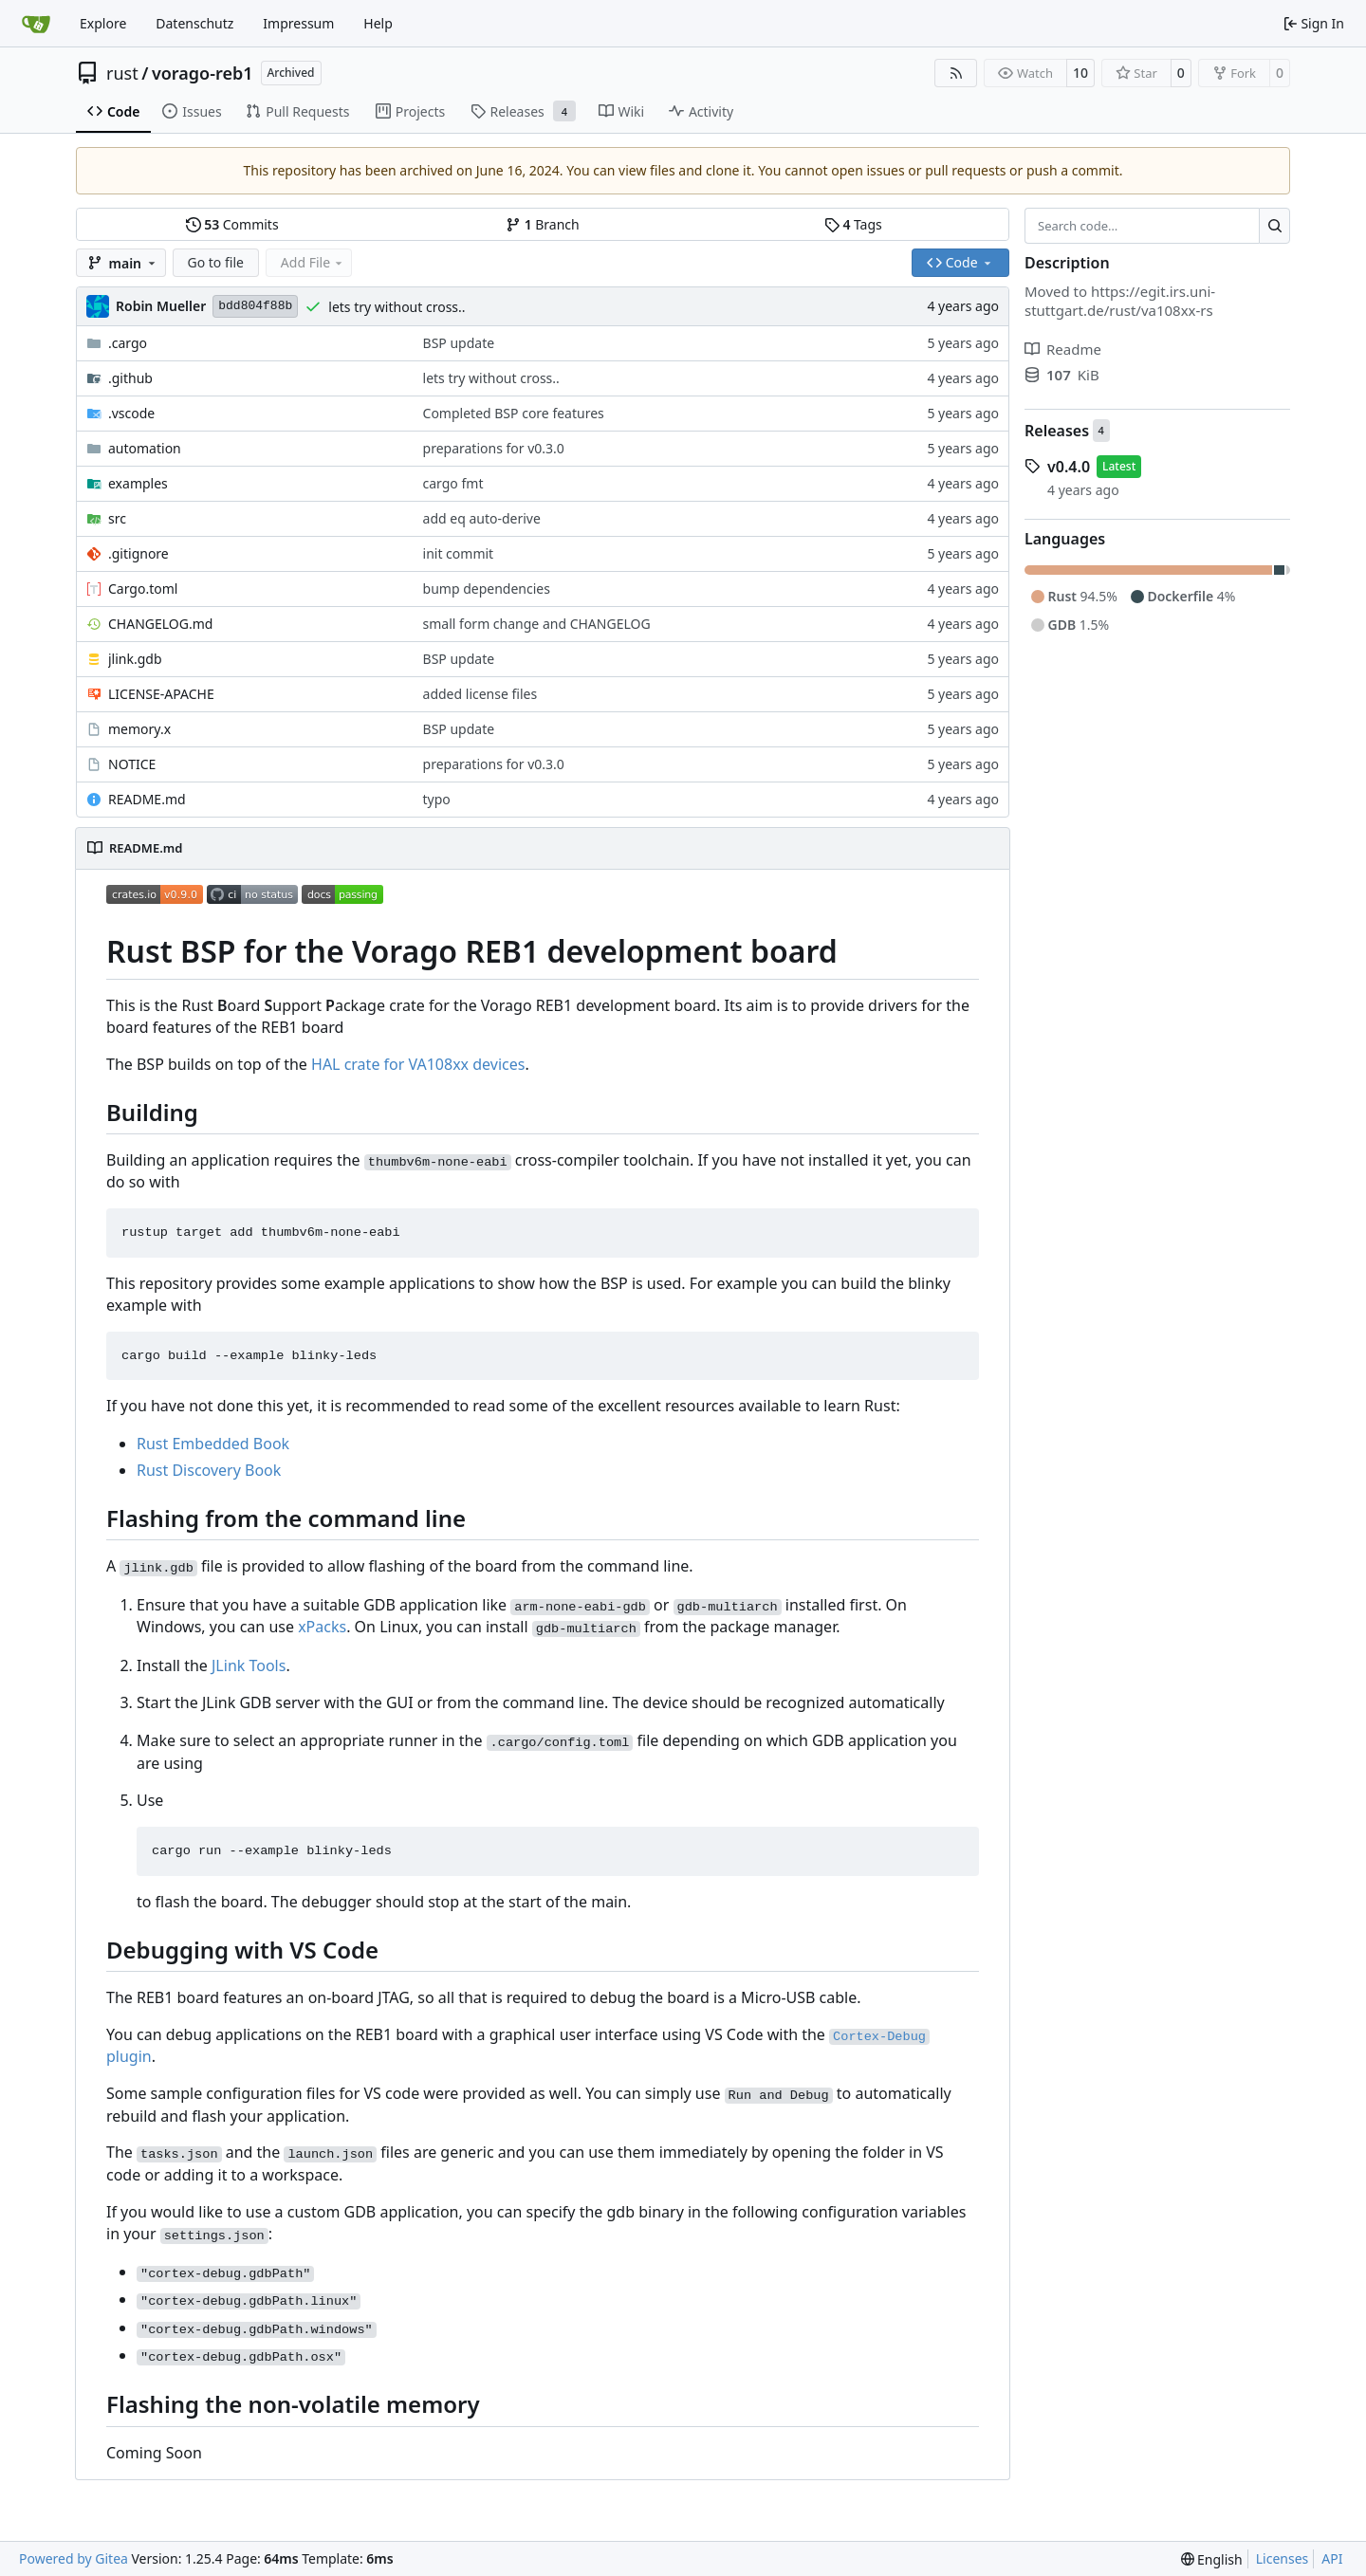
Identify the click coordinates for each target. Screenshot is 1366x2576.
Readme (1062, 349)
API (1331, 2558)
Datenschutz (194, 23)
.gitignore (138, 553)
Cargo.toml (142, 589)
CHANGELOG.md (160, 624)
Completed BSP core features (513, 413)
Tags (853, 224)
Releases (1056, 430)
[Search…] (1274, 226)
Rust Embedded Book (213, 1443)
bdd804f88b (255, 306)
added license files (480, 694)
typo (437, 799)
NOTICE (132, 764)
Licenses (1282, 2558)
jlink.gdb (135, 659)
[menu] (1212, 2559)
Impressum (298, 23)
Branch (543, 224)
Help (378, 23)
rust (122, 73)
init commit (458, 553)
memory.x (139, 729)
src (117, 518)
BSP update (459, 343)
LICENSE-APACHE (161, 694)
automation (144, 448)
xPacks (322, 1626)
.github (130, 378)
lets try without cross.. (396, 307)
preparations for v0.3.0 (493, 448)
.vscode (131, 413)
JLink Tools (249, 1665)
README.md (147, 799)
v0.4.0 (1068, 466)
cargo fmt (453, 483)
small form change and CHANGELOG (537, 624)
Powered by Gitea (73, 2558)
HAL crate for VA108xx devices (418, 1064)
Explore (103, 23)
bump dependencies (486, 589)
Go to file (216, 262)
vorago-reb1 (202, 73)
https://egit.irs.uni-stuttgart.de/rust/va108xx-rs (1119, 301)
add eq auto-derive (482, 518)
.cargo (127, 343)
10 (1080, 73)
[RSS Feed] (956, 73)
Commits (232, 224)
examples (138, 483)
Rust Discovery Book (209, 1470)
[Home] (36, 24)
